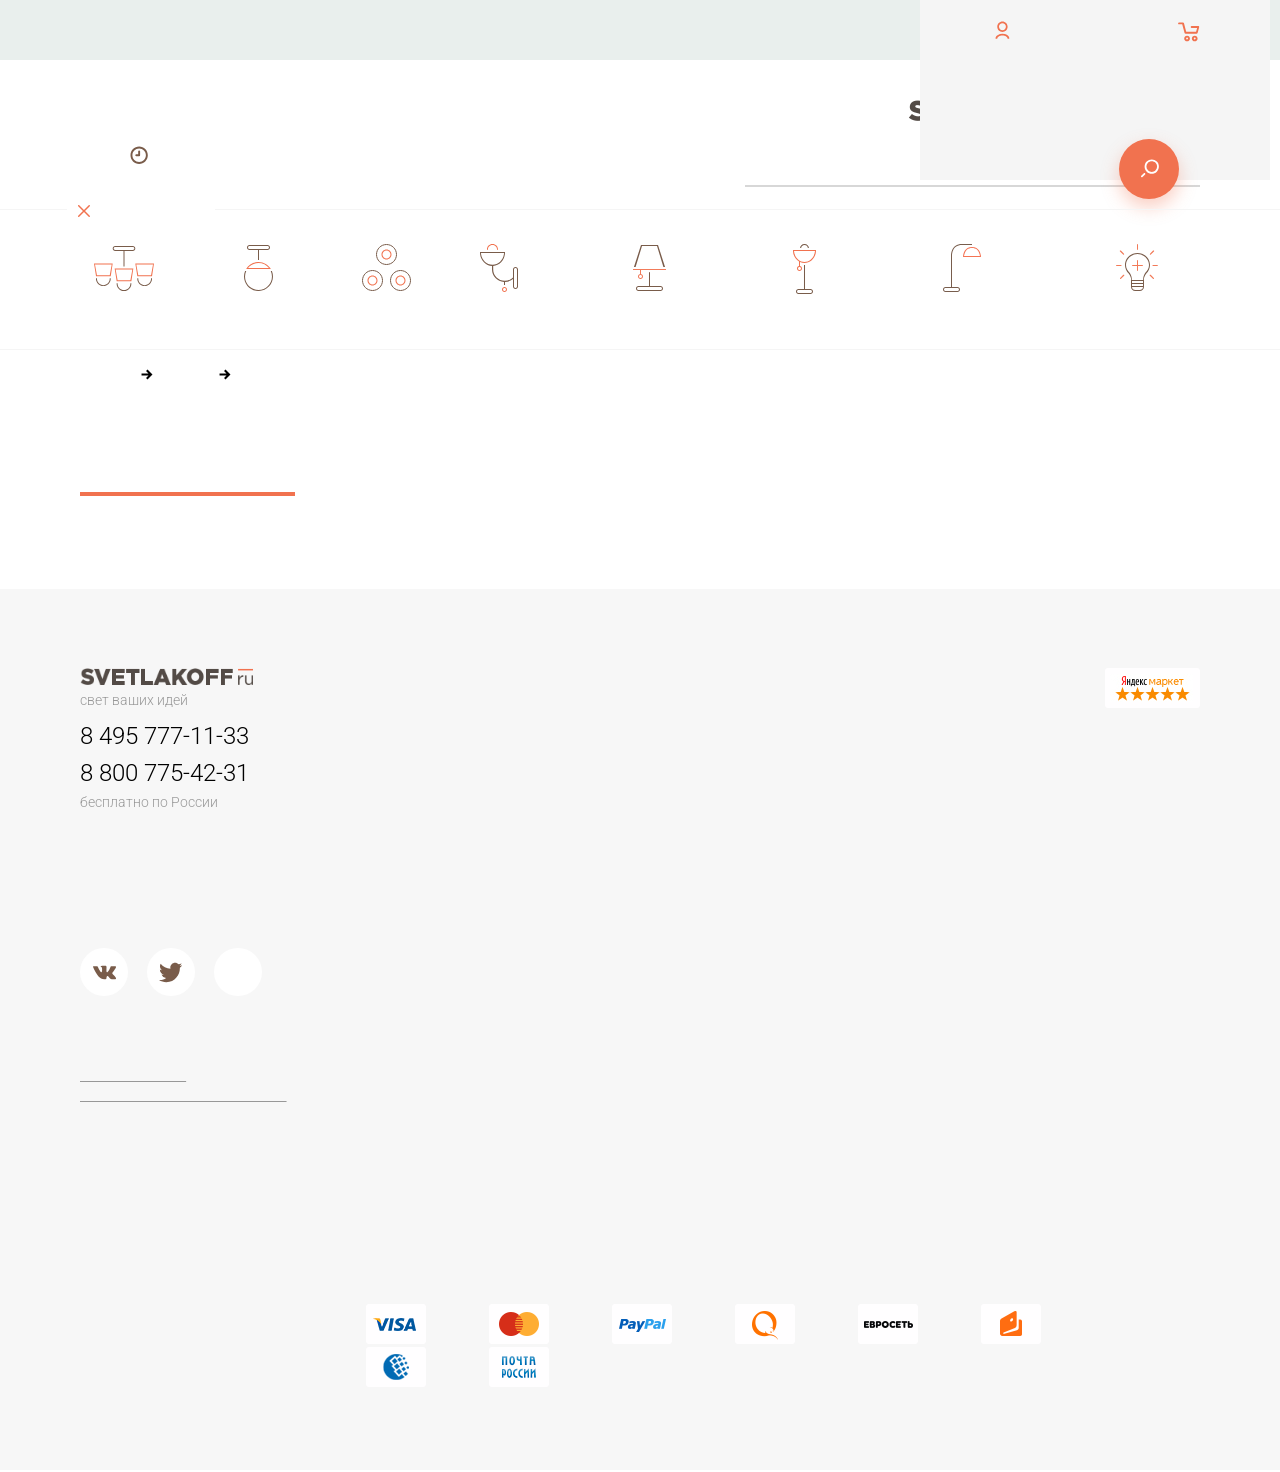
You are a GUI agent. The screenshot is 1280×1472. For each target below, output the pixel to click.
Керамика (816, 781)
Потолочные (408, 932)
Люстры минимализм (435, 781)
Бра (794, 736)
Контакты (477, 29)
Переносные (618, 831)
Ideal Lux (603, 1121)
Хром (592, 982)
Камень (809, 806)
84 (601, 485)
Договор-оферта (136, 1076)
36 (514, 485)
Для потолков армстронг (657, 806)
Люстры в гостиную (430, 831)
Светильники (619, 736)
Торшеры (395, 1051)
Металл (599, 957)
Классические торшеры (445, 1171)
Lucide (596, 1171)
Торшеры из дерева (434, 1146)
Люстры (392, 736)
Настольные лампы (1059, 736)
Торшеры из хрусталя (438, 1222)
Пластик (810, 831)
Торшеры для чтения (436, 1096)
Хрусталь (814, 932)
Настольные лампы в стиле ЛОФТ (1084, 906)
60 (558, 485)
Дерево (810, 857)
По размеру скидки (810, 448)
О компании (619, 29)
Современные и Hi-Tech (1073, 873)
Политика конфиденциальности (184, 1095)
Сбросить (187, 473)
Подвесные (405, 957)
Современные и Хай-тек (447, 1196)
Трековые (609, 781)
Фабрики (604, 1051)
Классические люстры (439, 806)
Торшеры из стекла (431, 1247)
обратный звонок (132, 44)
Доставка (478, 89)
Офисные (1025, 781)
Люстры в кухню (419, 882)
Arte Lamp (607, 1146)
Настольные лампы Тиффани (1090, 806)
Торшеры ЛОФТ (419, 1121)
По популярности (654, 448)
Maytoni (600, 1096)
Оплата (756, 29)
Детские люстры (420, 857)
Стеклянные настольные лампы (1076, 839)
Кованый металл (839, 907)
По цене (534, 448)
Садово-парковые (636, 857)
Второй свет (406, 907)
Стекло (808, 882)
